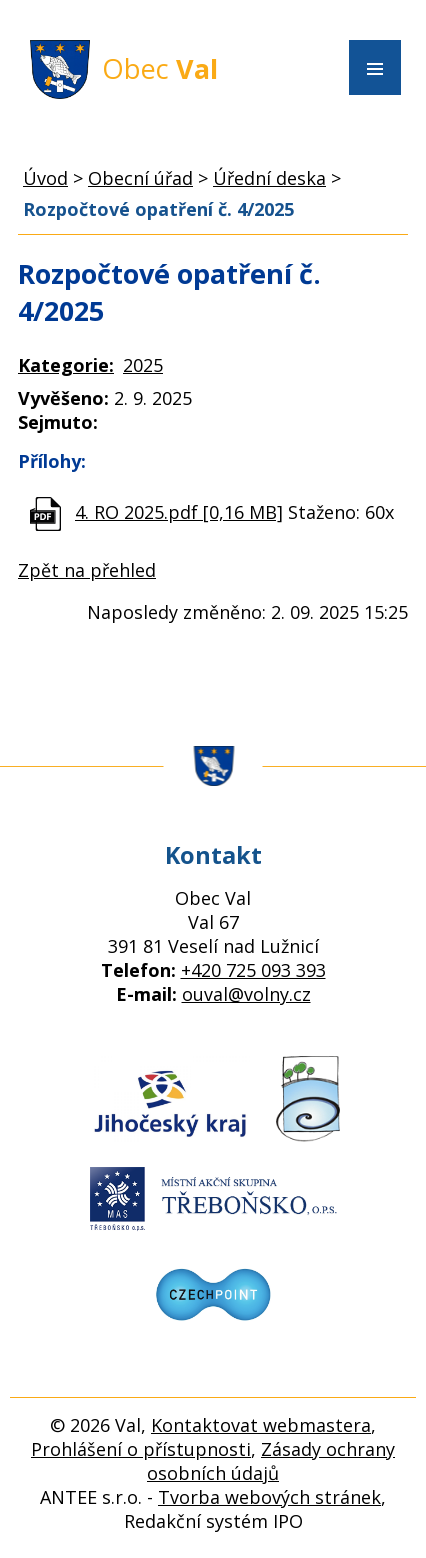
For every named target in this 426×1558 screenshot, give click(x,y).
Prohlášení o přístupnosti (141, 1449)
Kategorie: (66, 365)
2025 (143, 365)
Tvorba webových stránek (269, 1497)
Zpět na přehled (87, 570)
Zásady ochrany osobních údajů (271, 1461)
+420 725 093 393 (253, 970)
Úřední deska (269, 178)
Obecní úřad (140, 178)
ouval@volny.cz (246, 994)
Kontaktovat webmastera (261, 1425)
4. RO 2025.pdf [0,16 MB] (179, 512)
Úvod (45, 178)
